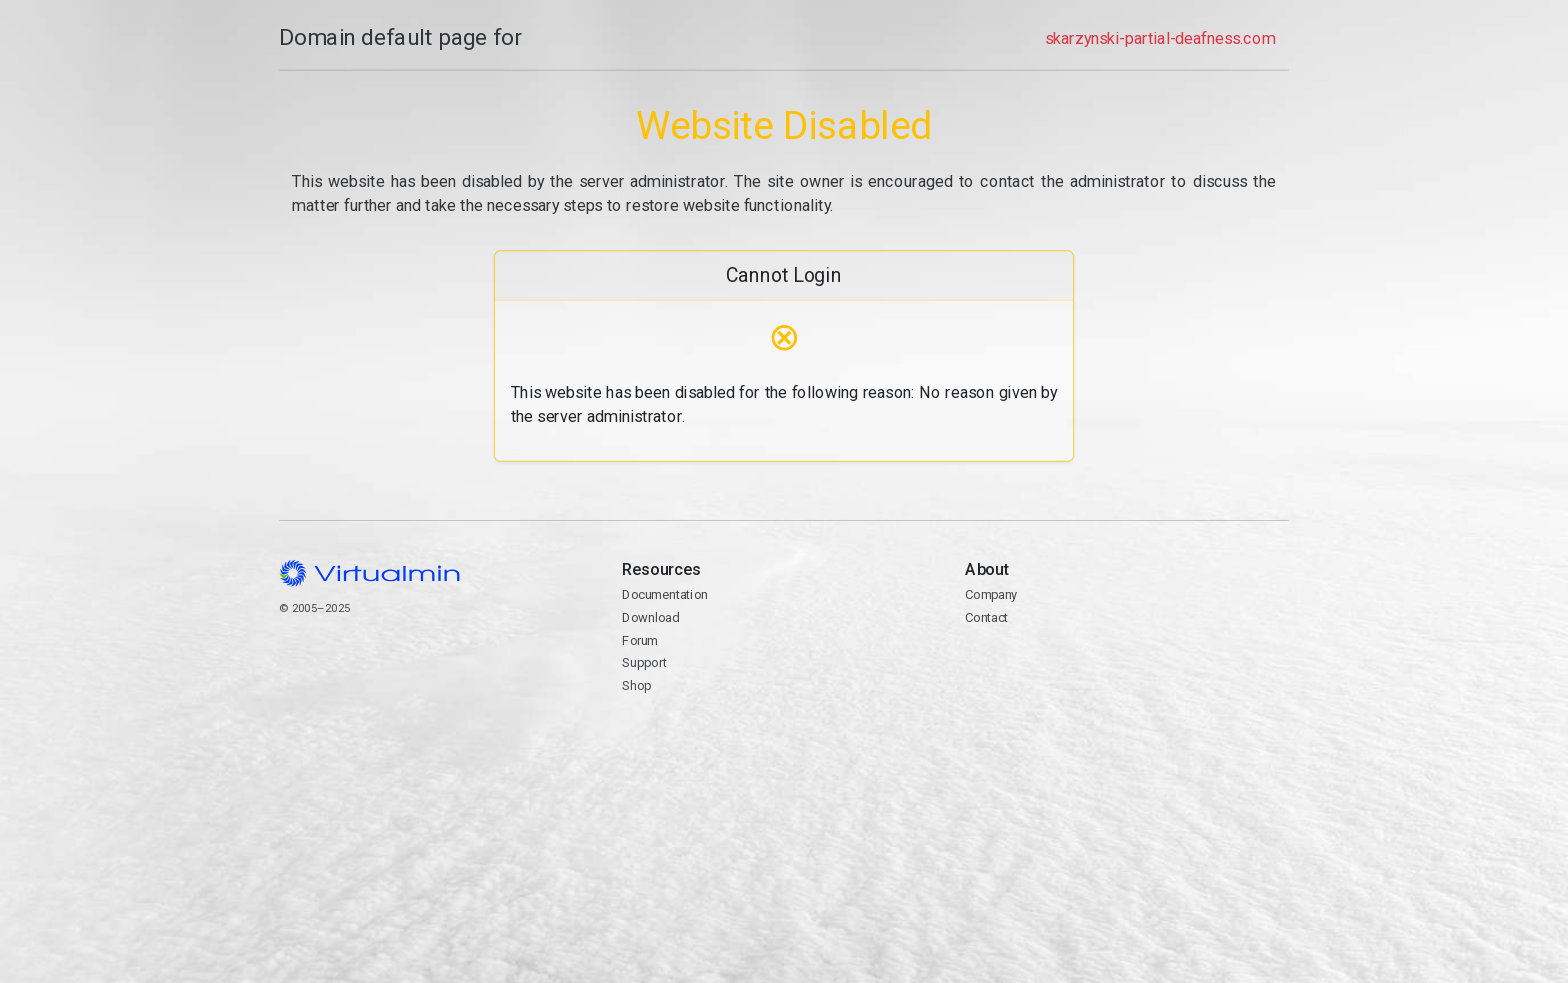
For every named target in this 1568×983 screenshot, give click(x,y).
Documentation (664, 594)
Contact (986, 617)
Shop (636, 685)
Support (644, 662)
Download (650, 617)
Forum (640, 640)
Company (991, 594)
